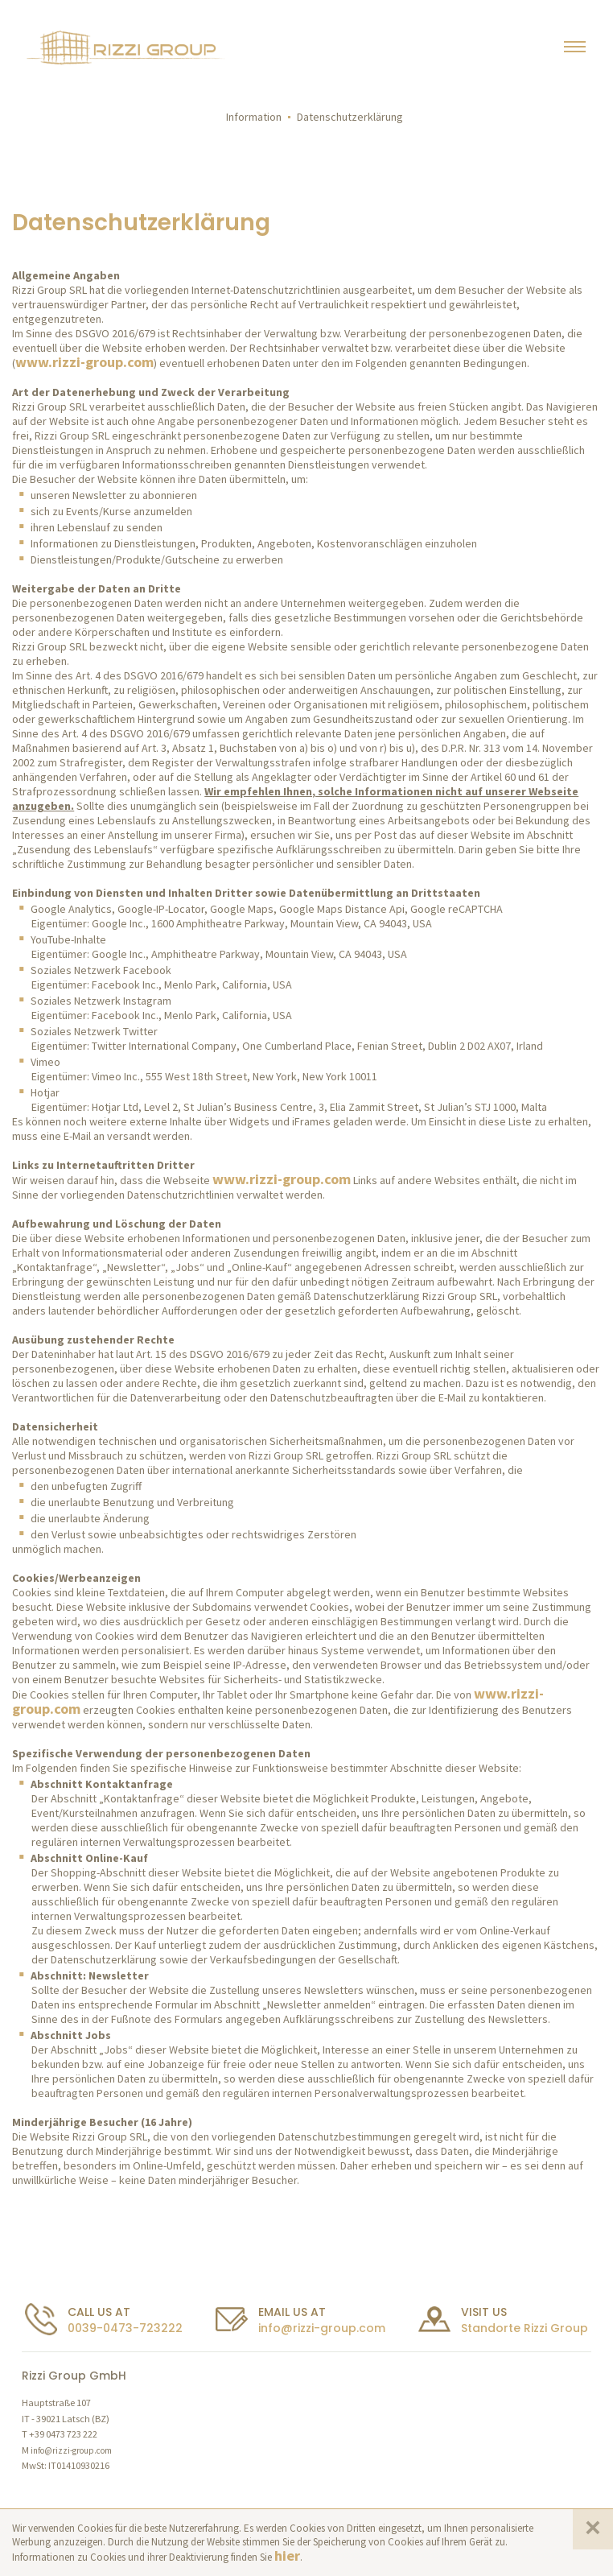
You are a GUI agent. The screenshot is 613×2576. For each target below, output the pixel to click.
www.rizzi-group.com (84, 362)
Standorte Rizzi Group (524, 2328)
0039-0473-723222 (125, 2328)
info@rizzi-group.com (321, 2328)
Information (254, 116)
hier (287, 2555)
